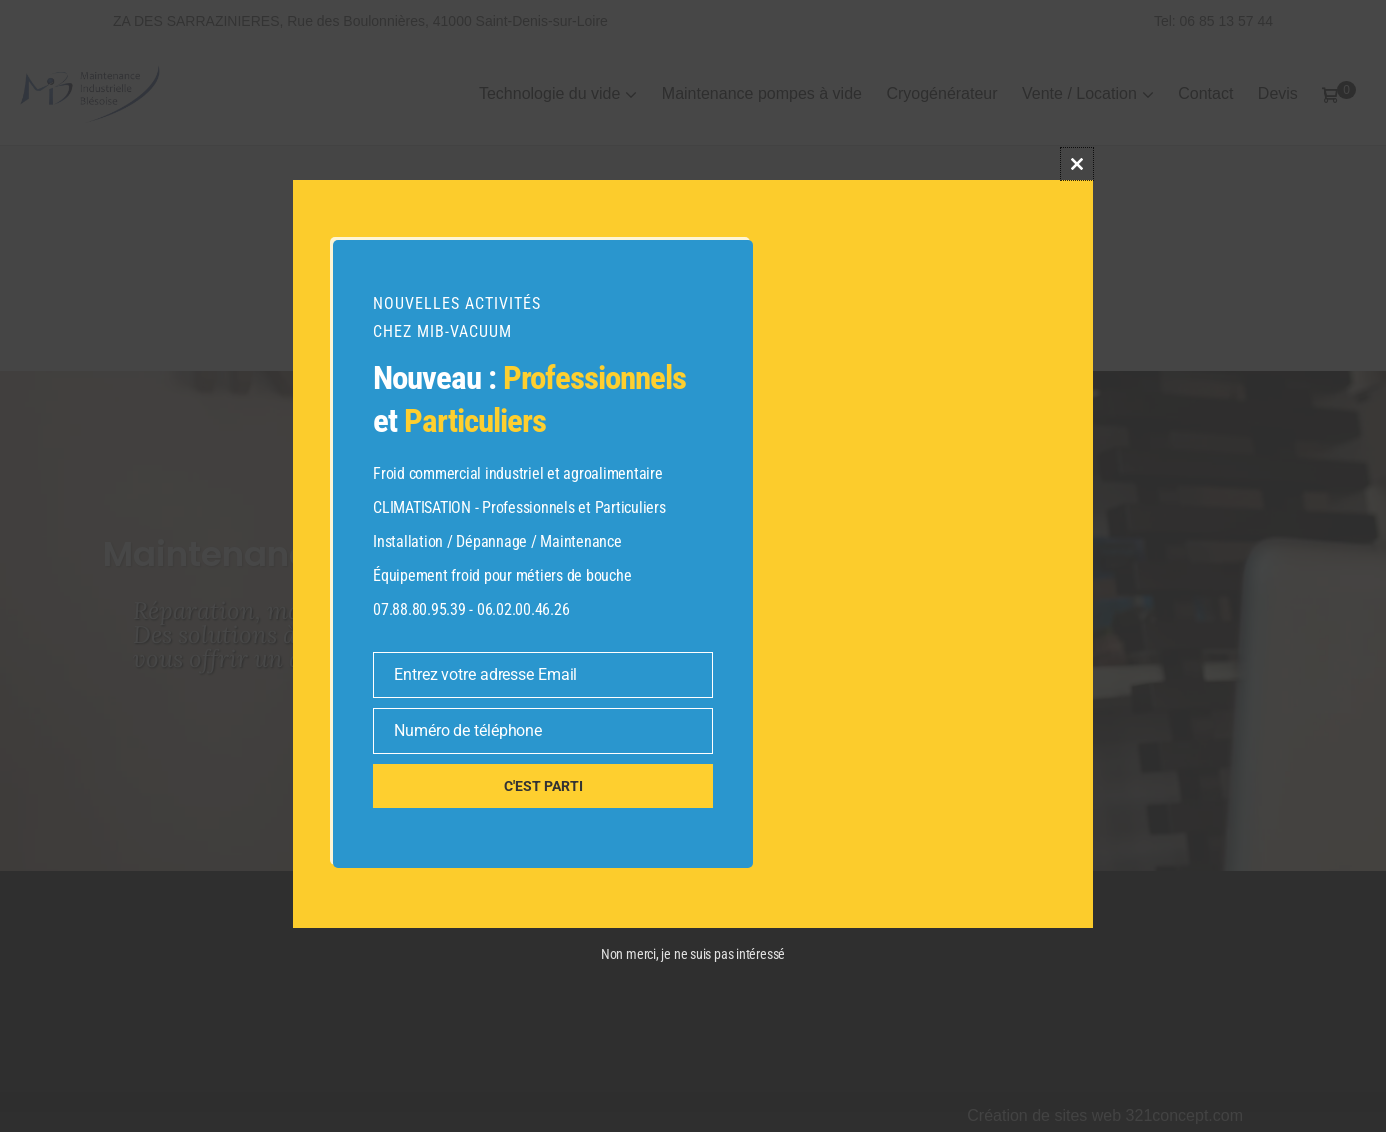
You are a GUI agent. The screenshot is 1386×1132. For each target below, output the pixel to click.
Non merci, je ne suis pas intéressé (693, 954)
